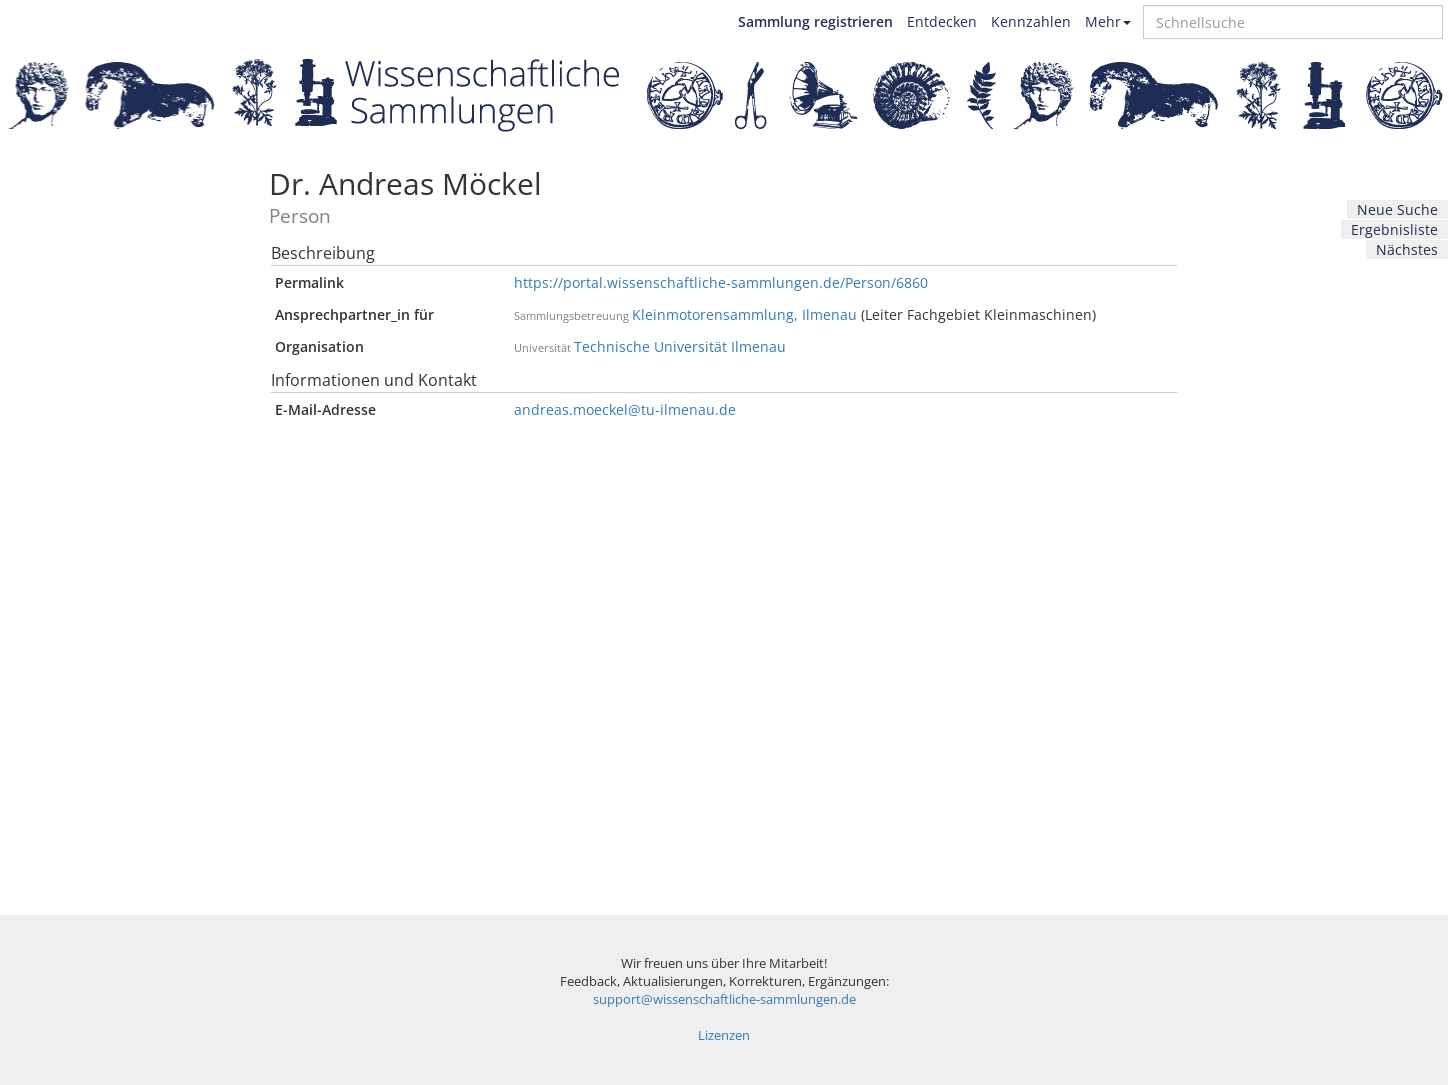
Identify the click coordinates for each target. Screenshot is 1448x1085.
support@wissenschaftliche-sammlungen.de (724, 999)
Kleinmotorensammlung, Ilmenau (744, 314)
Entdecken (942, 21)
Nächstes (1407, 249)
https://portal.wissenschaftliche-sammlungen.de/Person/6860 (721, 282)
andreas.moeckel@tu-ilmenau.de (625, 409)
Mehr (1108, 21)
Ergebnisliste (1394, 229)
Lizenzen (724, 1035)
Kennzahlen (1031, 21)
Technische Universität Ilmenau (680, 346)
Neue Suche (1397, 209)
